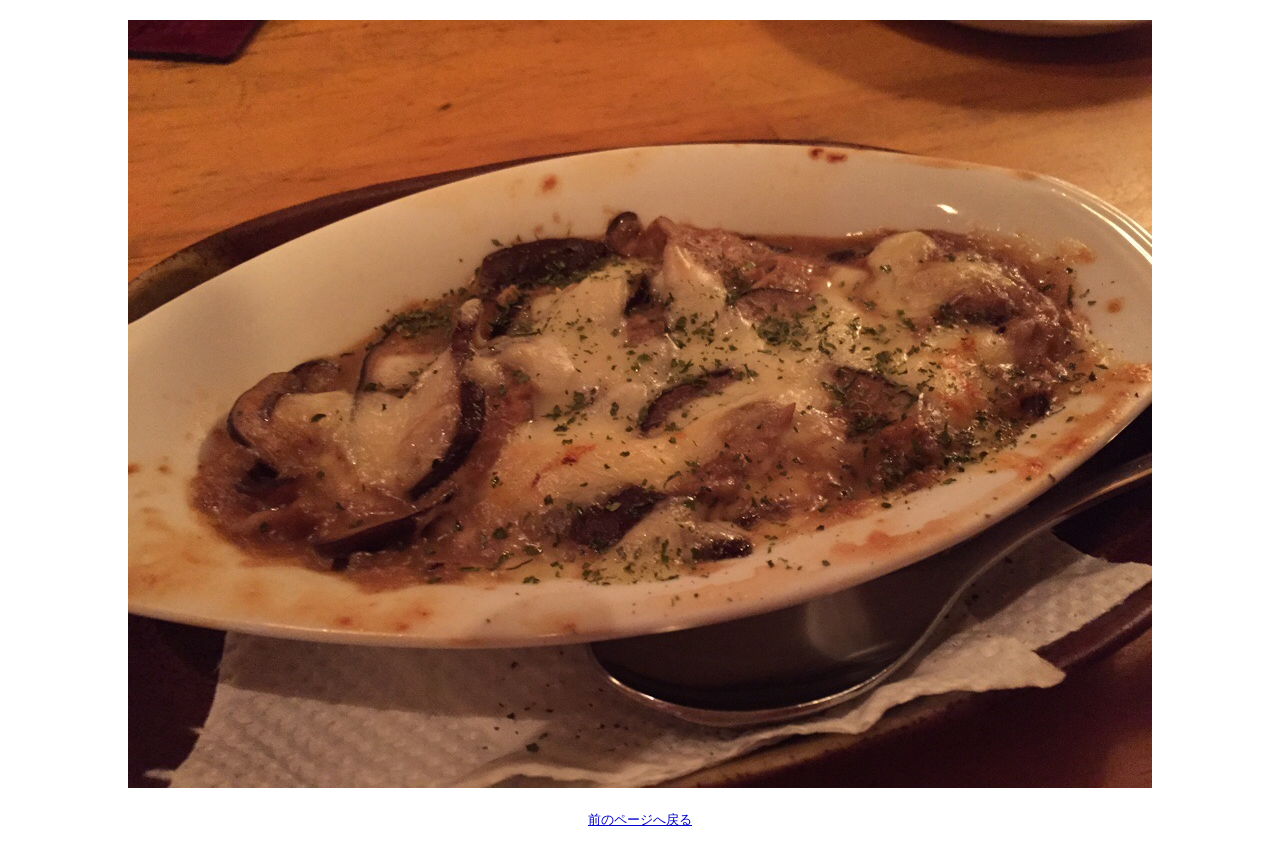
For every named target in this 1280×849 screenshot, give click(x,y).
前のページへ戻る (640, 819)
